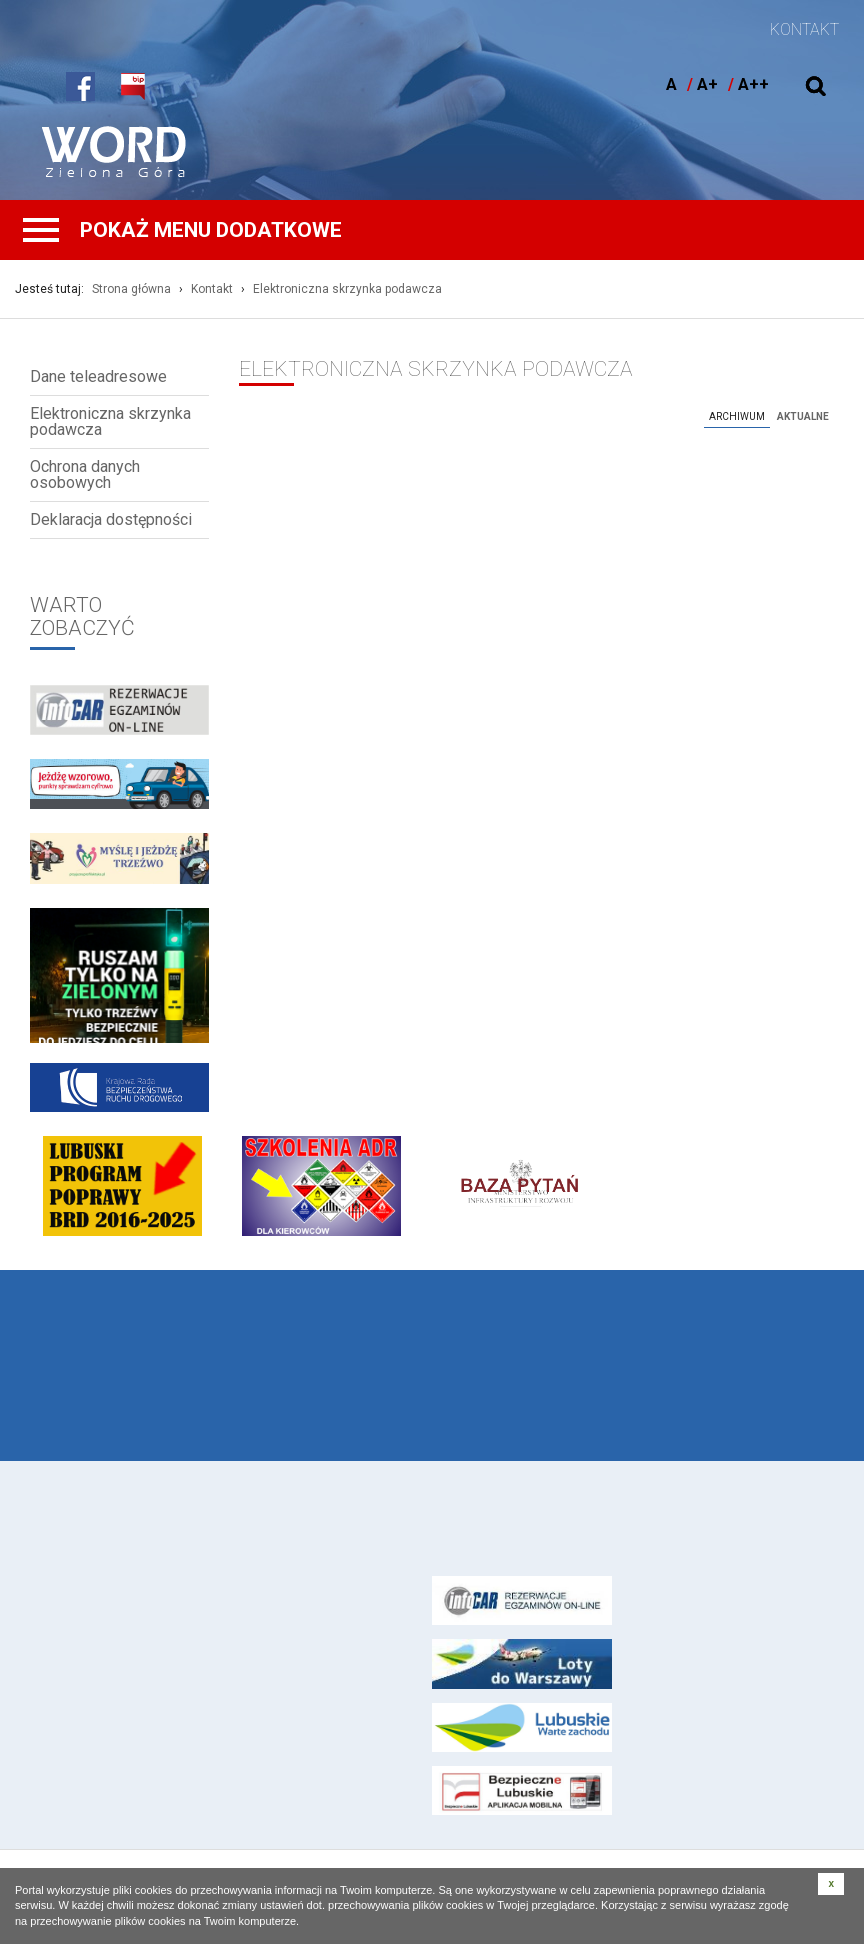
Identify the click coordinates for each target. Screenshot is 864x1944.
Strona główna (131, 289)
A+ (707, 84)
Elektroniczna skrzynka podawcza (347, 289)
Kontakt (212, 289)
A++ (753, 84)
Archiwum (737, 416)
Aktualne (803, 416)
